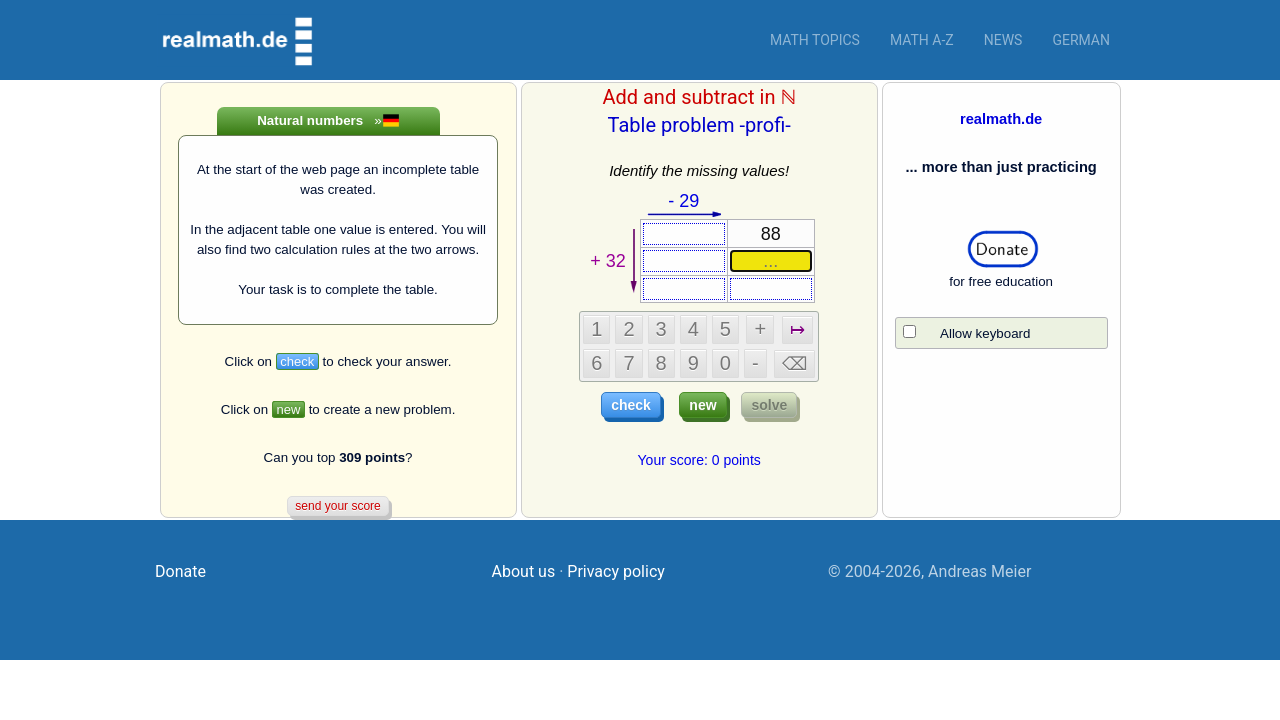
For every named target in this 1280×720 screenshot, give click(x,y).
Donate (180, 571)
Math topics (815, 40)
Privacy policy (616, 571)
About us (524, 571)
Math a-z (922, 40)
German (1081, 40)
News (1003, 40)
